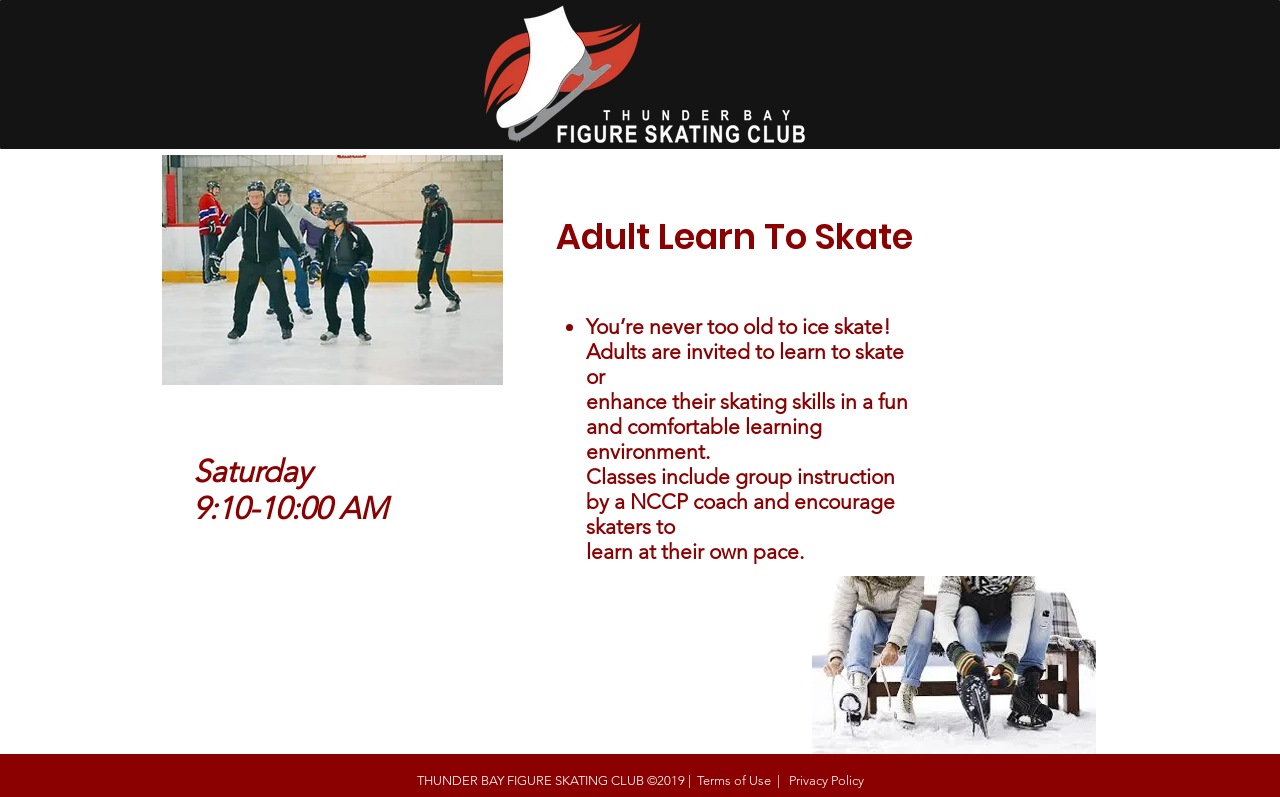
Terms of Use (734, 780)
